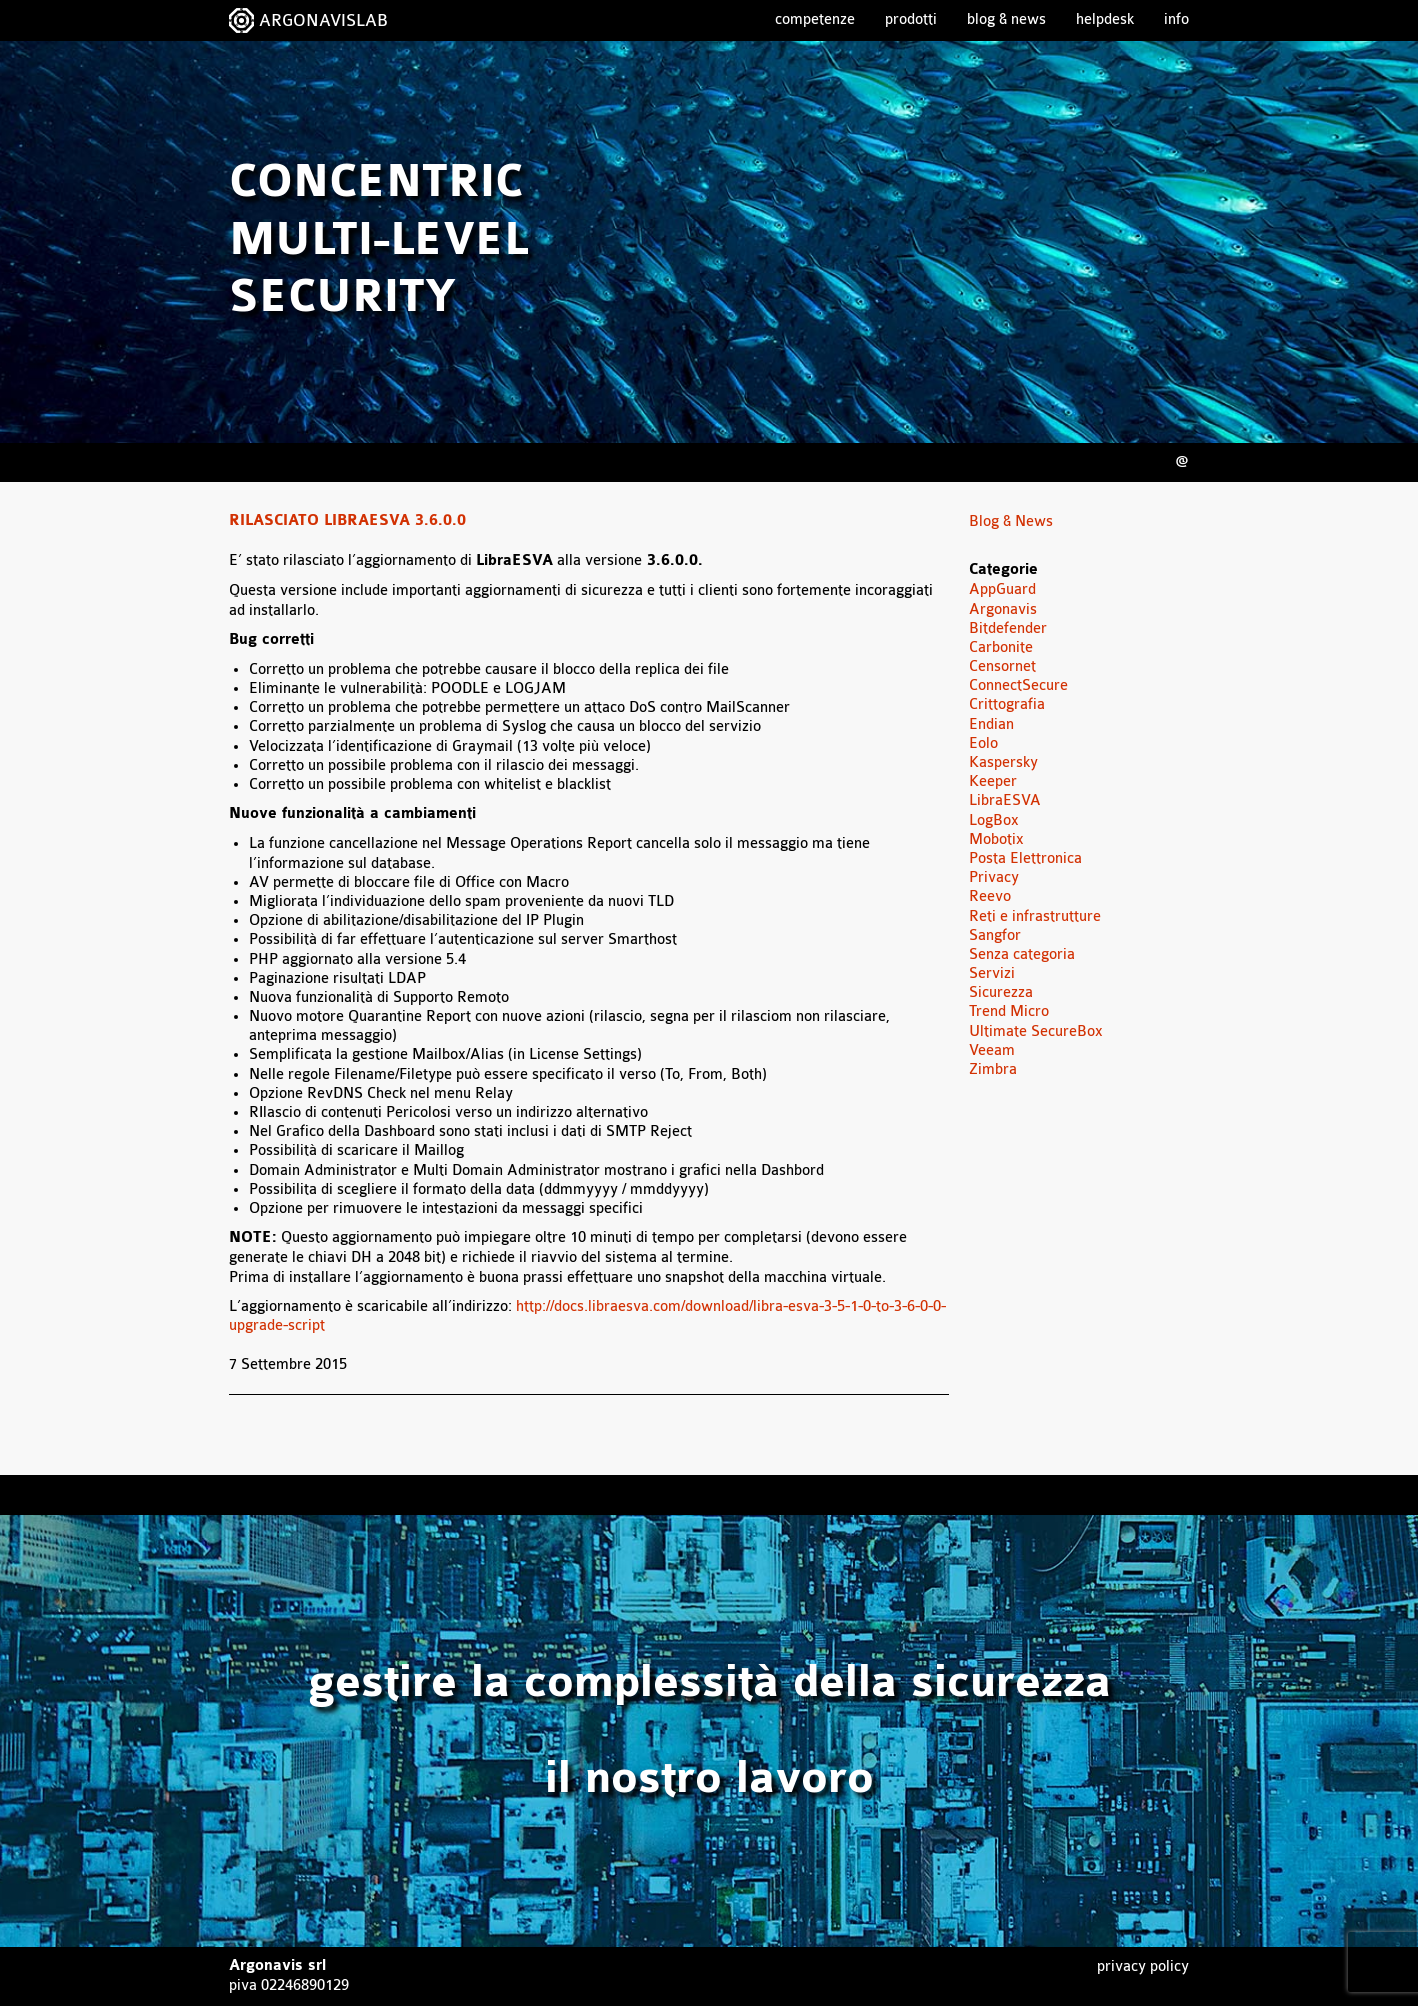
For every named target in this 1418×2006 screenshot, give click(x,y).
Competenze (815, 19)
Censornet (1002, 666)
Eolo (983, 743)
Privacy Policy (1143, 1966)
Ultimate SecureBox (1036, 1031)
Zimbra (993, 1069)
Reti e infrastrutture (1035, 916)
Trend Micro (1009, 1011)
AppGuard (1002, 589)
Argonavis (1003, 609)
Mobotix (996, 839)
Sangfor (995, 935)
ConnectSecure (1018, 685)
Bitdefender (1008, 628)
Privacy (994, 877)
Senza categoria (1022, 954)
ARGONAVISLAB (323, 20)
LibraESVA (1005, 800)
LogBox (994, 820)
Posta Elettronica (1025, 858)
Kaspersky (1003, 762)
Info (1176, 19)
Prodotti (911, 19)
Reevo (990, 896)
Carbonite (1001, 647)
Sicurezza (1001, 992)
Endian (991, 724)
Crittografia (1007, 704)
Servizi (992, 973)
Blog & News (1006, 19)
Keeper (993, 781)
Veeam (992, 1050)
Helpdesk (1105, 19)
